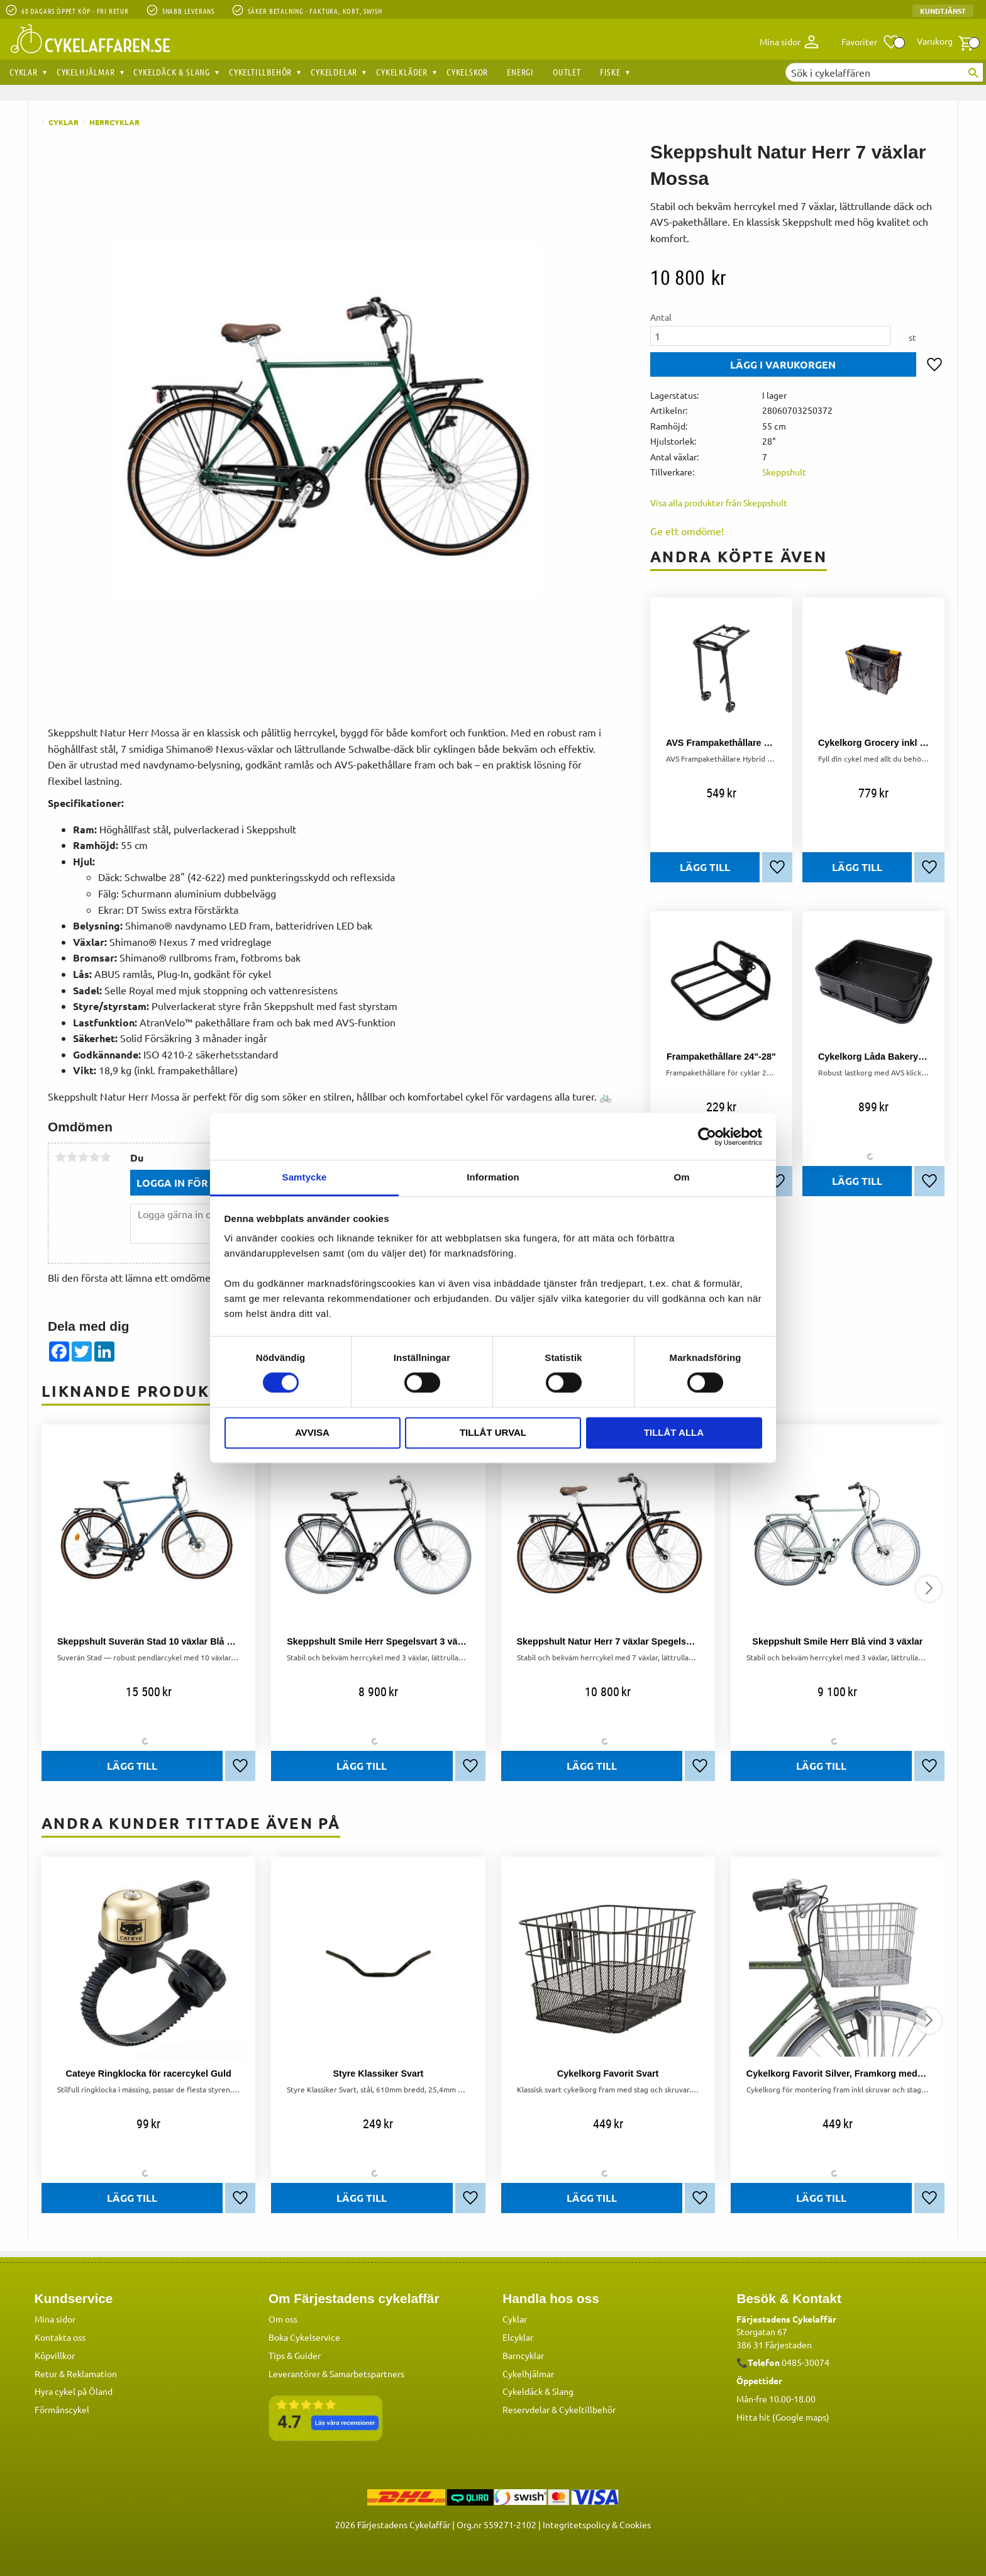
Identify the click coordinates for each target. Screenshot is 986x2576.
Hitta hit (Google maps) (782, 2417)
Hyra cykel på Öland (74, 2391)
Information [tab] (493, 1177)
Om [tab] (681, 1177)
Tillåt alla (674, 1432)
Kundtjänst (943, 11)
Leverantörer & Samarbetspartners (336, 2373)
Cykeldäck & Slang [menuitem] (171, 71)
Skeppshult (784, 471)
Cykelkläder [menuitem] (402, 71)
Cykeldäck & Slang (537, 2391)
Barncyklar (523, 2355)
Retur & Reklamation (76, 2373)
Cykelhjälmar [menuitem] (86, 71)
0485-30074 (805, 2362)
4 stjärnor (94, 1157)
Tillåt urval (493, 1432)
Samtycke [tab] (304, 1177)
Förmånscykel (62, 2409)
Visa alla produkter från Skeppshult (718, 502)
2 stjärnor (71, 1157)
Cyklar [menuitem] (23, 71)
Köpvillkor (55, 2355)
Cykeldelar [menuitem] (334, 71)
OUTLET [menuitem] (567, 71)
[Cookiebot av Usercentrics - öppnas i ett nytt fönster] (707, 1136)
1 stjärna (60, 1157)
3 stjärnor (83, 1157)
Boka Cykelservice (304, 2337)
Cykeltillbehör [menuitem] (260, 71)
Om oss (283, 2318)
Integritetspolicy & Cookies (597, 2524)
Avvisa (312, 1432)
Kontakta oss (60, 2337)
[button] (870, 42)
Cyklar (514, 2318)
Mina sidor (55, 2318)
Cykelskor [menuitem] (467, 71)
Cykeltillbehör (587, 2409)
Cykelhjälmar (528, 2373)
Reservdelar (526, 2409)
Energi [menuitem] (520, 71)
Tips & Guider (295, 2355)
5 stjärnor (105, 1157)
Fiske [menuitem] (610, 71)
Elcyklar (517, 2337)
